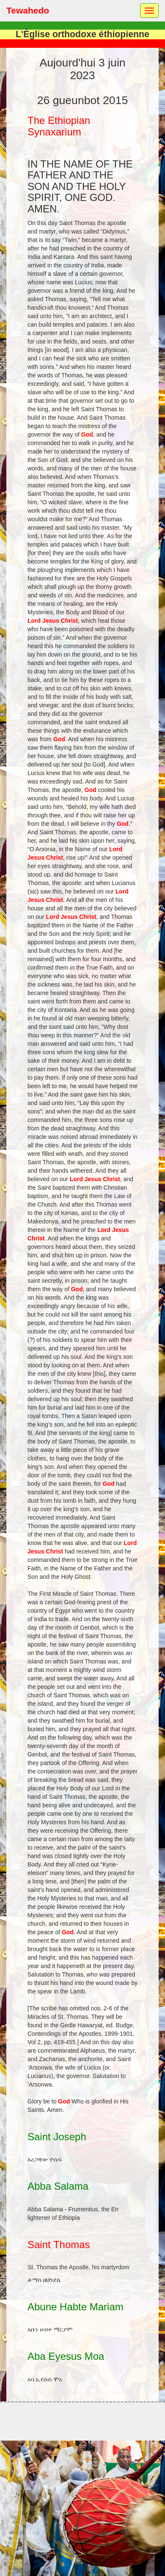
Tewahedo (27, 10)
